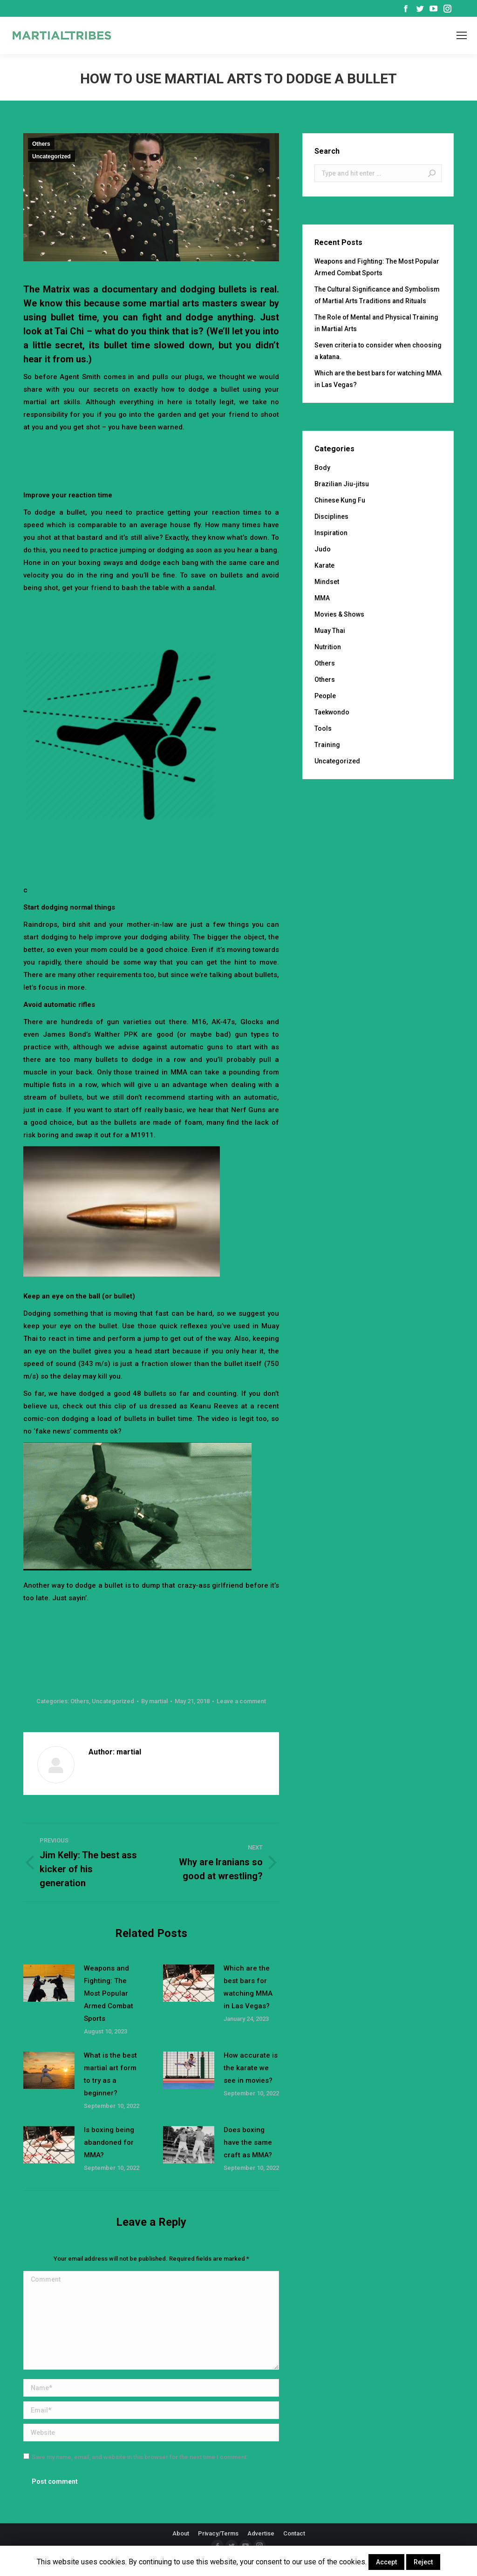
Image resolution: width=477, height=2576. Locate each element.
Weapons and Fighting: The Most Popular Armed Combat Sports (108, 1993)
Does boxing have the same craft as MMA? (248, 2142)
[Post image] (49, 1983)
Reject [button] (423, 2562)
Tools (323, 728)
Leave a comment (241, 1701)
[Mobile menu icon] (462, 35)
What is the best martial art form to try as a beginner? (110, 2074)
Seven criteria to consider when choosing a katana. (378, 350)
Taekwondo (331, 712)
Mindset (326, 581)
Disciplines (331, 516)
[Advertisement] (192, 459)
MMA (322, 598)
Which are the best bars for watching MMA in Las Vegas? (248, 1987)
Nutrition (327, 647)
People (325, 696)
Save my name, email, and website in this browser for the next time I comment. (140, 2457)
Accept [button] (386, 2562)
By (154, 1701)
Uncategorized (51, 156)
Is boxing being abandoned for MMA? (109, 2142)
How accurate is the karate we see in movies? (251, 2068)
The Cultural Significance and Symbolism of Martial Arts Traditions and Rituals (377, 295)
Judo (322, 549)
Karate (324, 565)
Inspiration (331, 533)
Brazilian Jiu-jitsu (341, 484)
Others (41, 144)
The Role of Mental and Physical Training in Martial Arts (376, 323)
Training (327, 744)
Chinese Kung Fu (339, 500)
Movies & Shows (339, 614)
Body (322, 467)
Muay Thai (329, 630)
